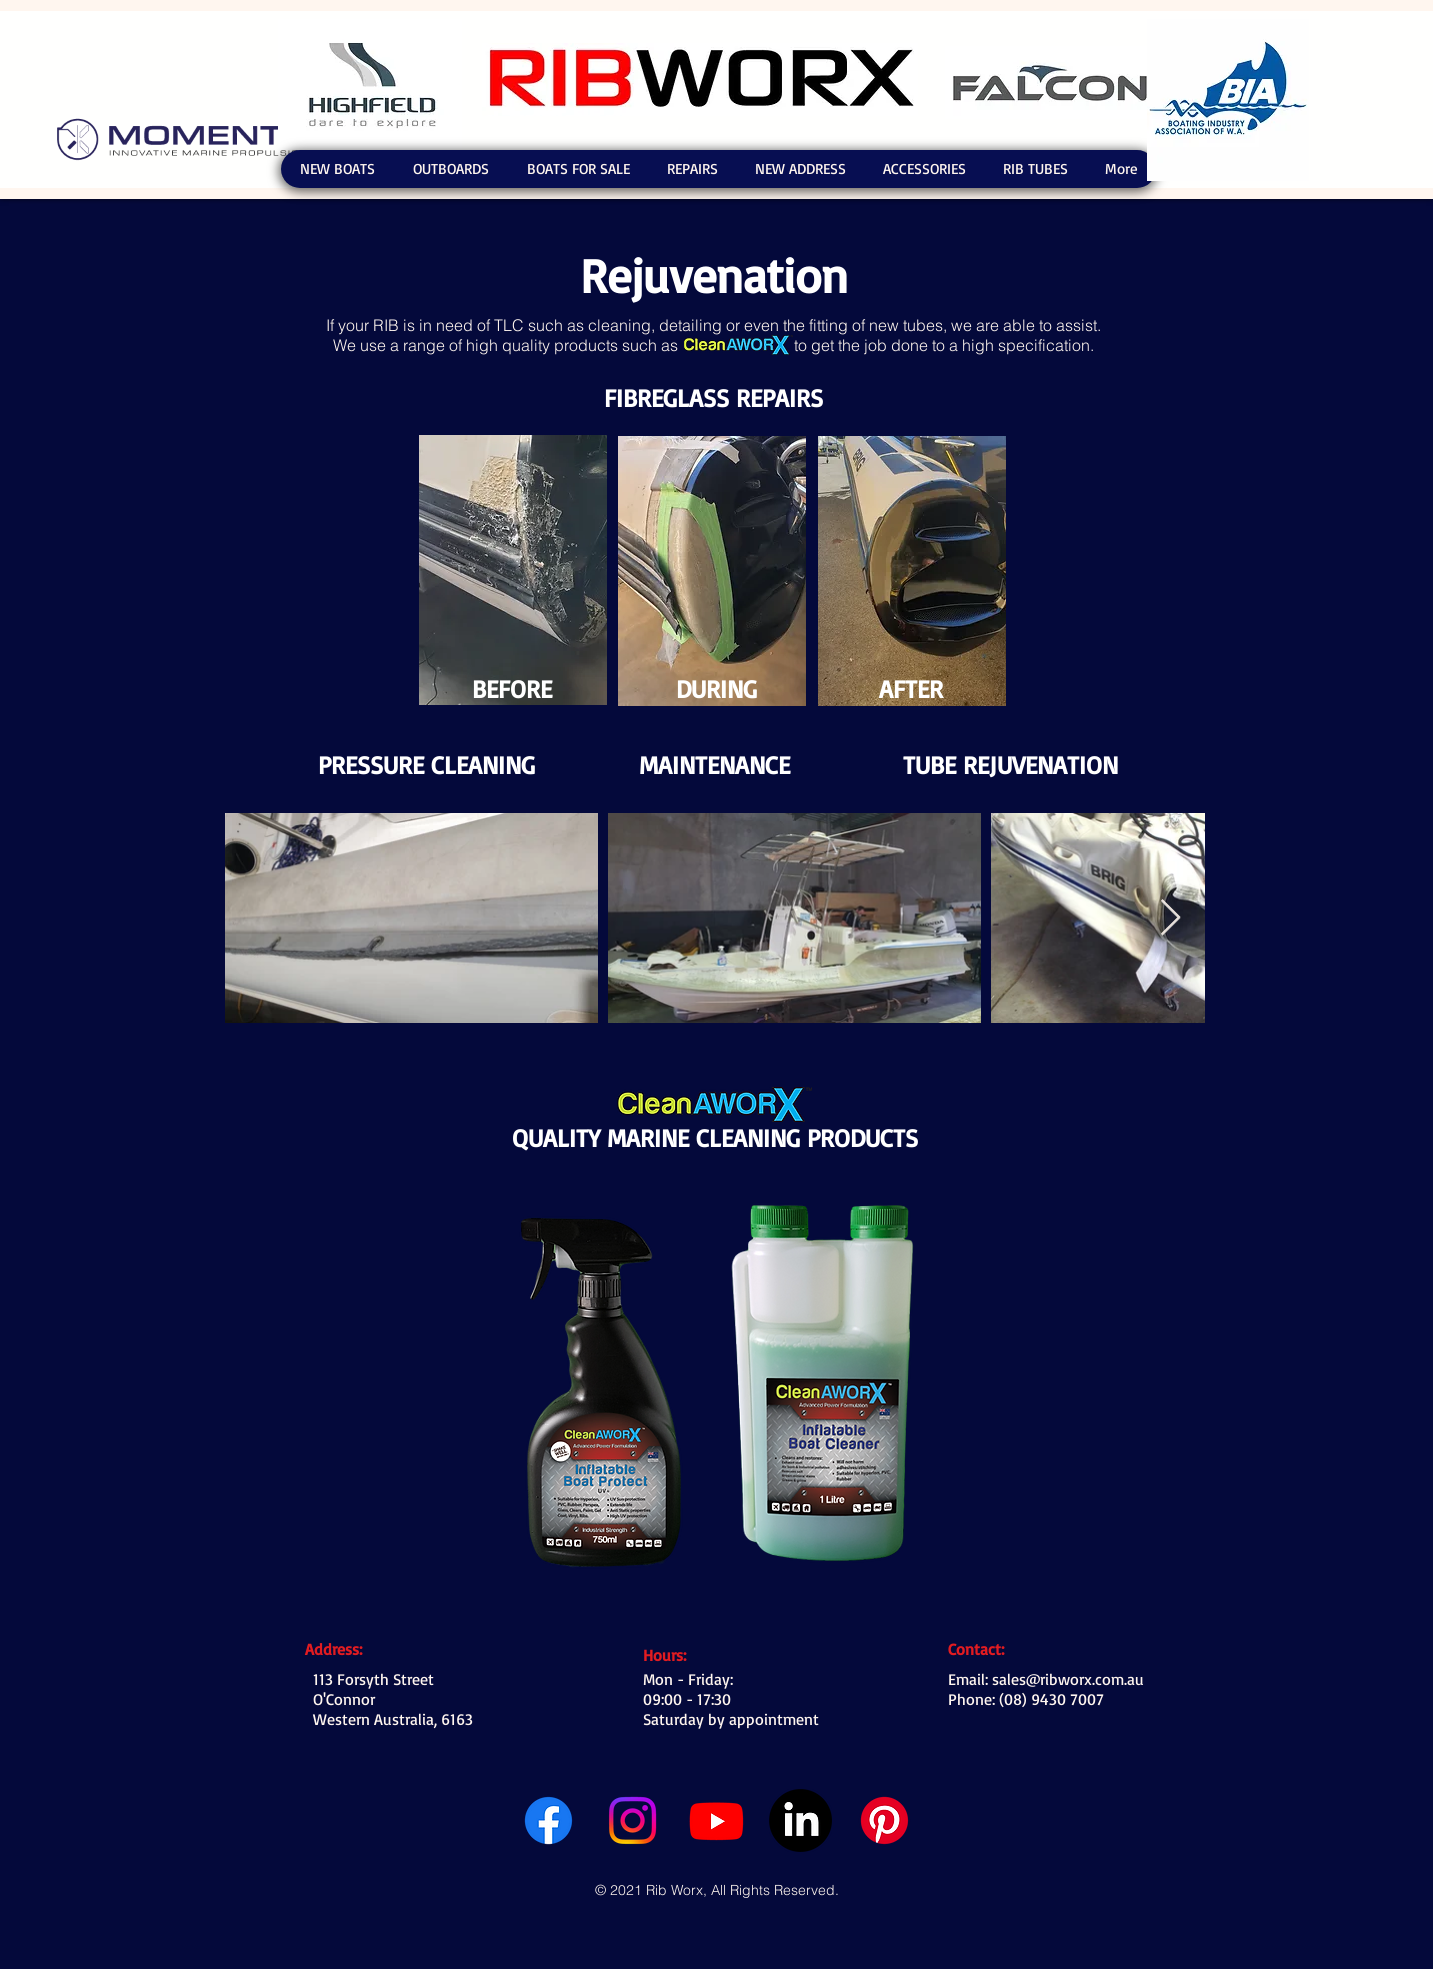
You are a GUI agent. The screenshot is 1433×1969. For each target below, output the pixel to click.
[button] (337, 169)
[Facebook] (548, 1820)
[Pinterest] (884, 1820)
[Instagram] (632, 1820)
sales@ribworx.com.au (1068, 1679)
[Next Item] (1170, 918)
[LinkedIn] (800, 1820)
